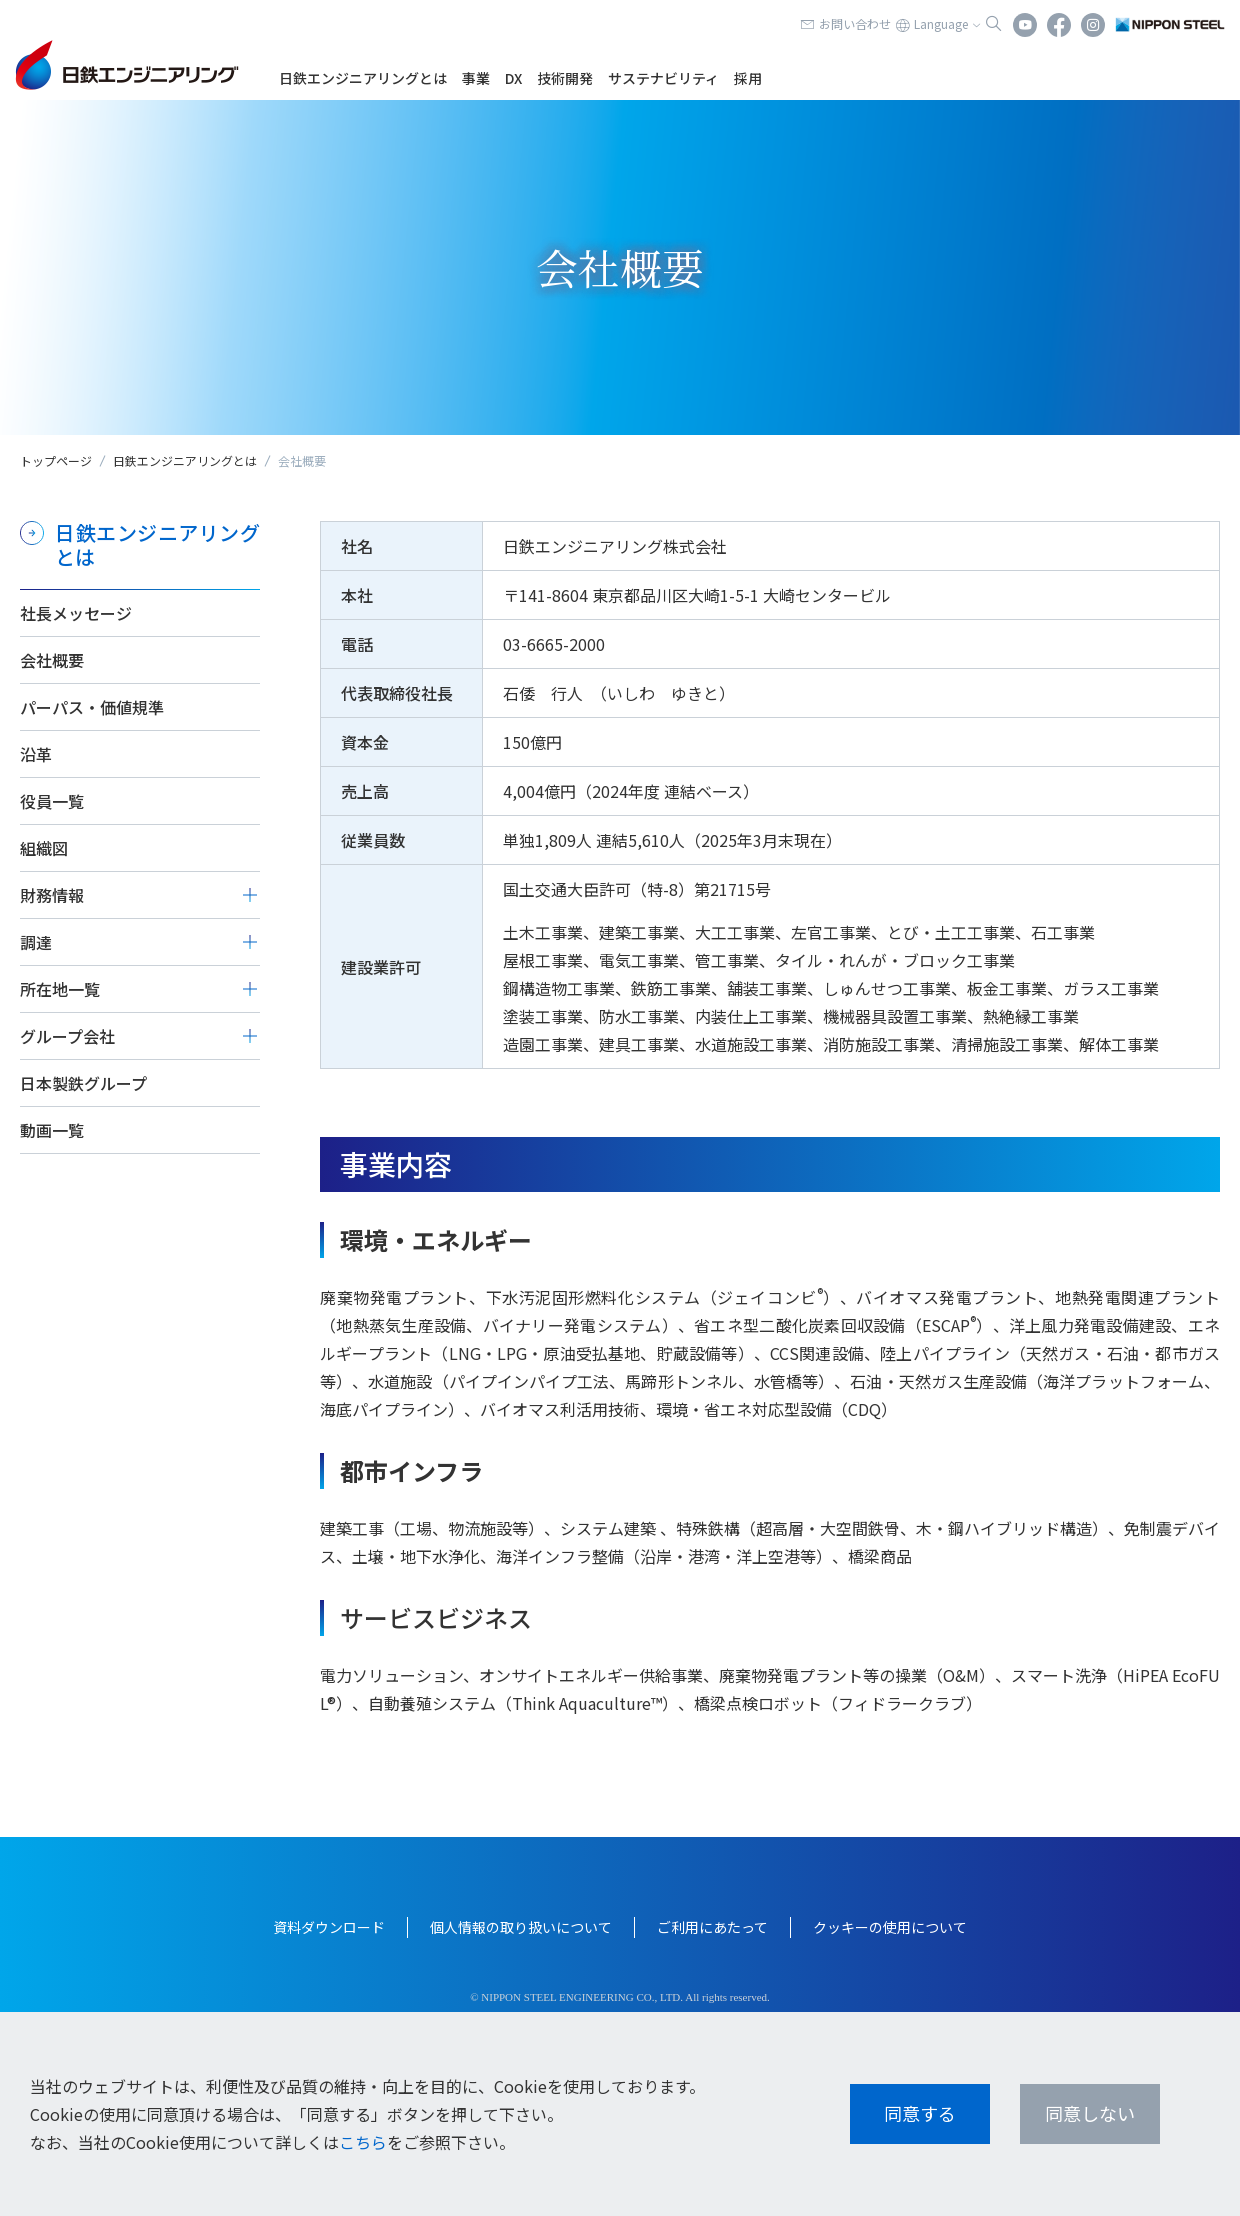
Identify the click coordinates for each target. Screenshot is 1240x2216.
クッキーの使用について (890, 1927)
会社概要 (52, 660)
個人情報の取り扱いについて (521, 1927)
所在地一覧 (60, 989)
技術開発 (565, 78)
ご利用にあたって (712, 1927)
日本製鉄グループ (83, 1083)
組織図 (44, 848)
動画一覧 (52, 1130)
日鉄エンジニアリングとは (363, 78)
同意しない (1090, 2113)
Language (941, 23)
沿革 (36, 754)
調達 (36, 942)
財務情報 (52, 895)
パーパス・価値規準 (92, 707)
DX (513, 78)
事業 (476, 78)
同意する (920, 2113)
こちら (363, 2142)
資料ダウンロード (329, 1927)
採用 (748, 78)
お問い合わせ (855, 23)
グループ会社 (67, 1036)
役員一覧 (52, 801)
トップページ (56, 460)
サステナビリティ (663, 78)
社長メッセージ (76, 613)
